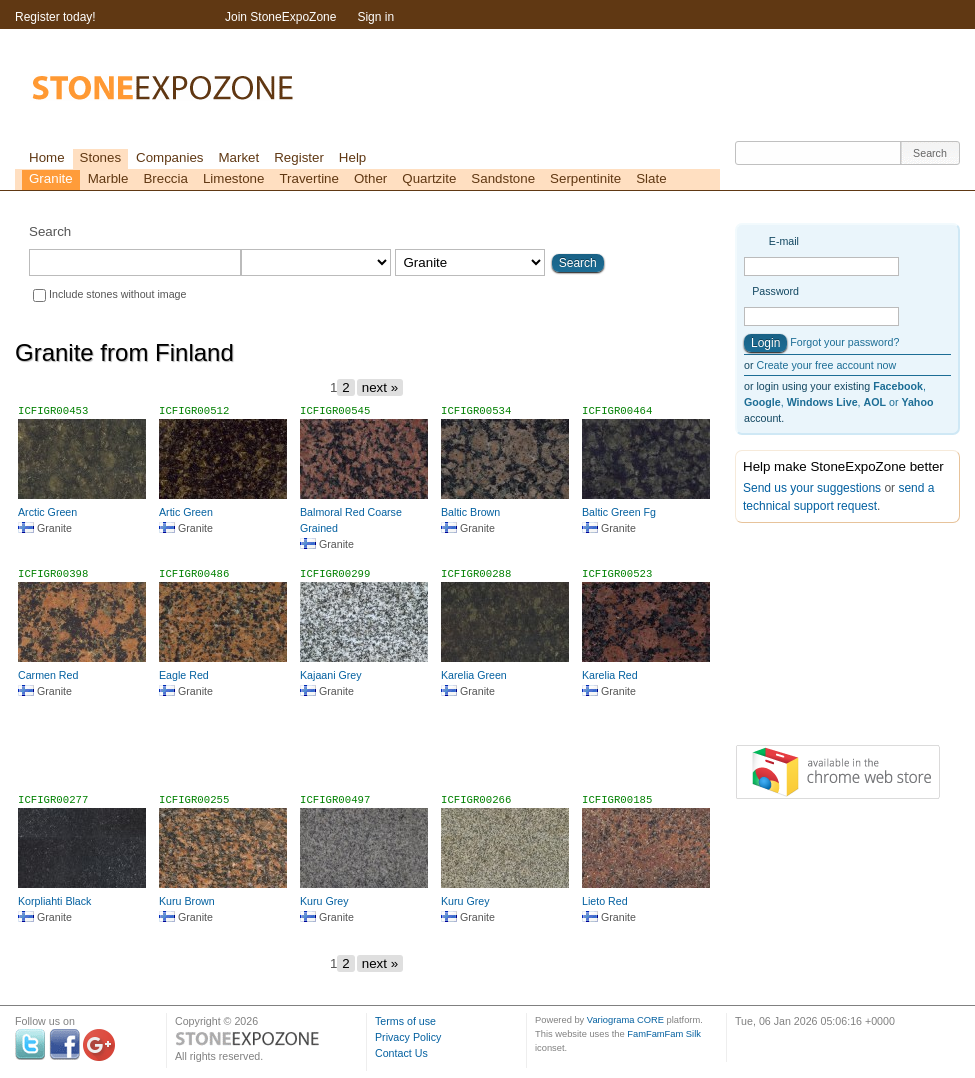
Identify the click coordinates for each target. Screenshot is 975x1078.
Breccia (165, 178)
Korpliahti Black (54, 901)
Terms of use (405, 1021)
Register (299, 157)
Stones (101, 157)
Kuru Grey (324, 901)
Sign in (375, 17)
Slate (651, 178)
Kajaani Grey (331, 675)
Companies (169, 157)
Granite (51, 178)
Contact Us (401, 1053)
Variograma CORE (625, 1020)
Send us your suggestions (812, 488)
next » (380, 387)
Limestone (234, 178)
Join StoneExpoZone (280, 17)
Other (370, 178)
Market (238, 157)
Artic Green (186, 512)
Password (775, 291)
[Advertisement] (368, 754)
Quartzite (429, 178)
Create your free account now (826, 365)
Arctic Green (47, 512)
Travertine (309, 178)
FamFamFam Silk (664, 1034)
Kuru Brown (187, 901)
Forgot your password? (844, 342)
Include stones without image (117, 294)
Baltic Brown (470, 512)
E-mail (784, 241)
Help (352, 157)
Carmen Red (48, 675)
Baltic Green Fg (619, 512)
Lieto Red (605, 901)
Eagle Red (184, 675)
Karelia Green (474, 675)
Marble (108, 178)
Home (47, 157)
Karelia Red (610, 675)
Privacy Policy (408, 1037)
